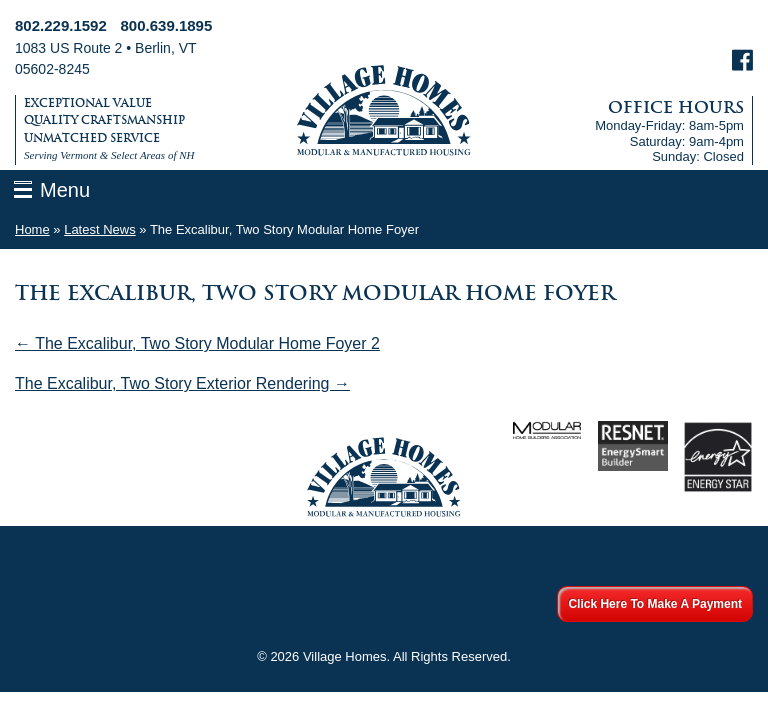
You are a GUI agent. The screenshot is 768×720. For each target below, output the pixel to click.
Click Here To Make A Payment (655, 604)
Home (32, 229)
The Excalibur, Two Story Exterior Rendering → (182, 383)
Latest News (100, 229)
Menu (65, 190)
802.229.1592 (61, 25)
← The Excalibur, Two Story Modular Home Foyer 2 (197, 343)
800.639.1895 (167, 25)
